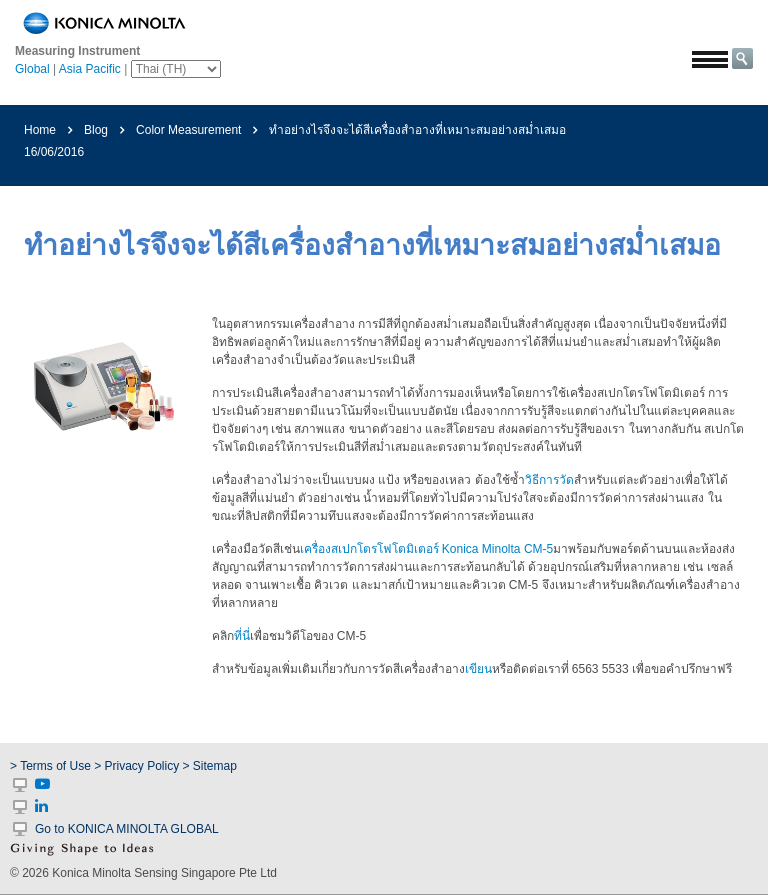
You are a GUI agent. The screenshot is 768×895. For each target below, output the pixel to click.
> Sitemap (210, 766)
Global (32, 69)
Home (40, 130)
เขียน (478, 669)
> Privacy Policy (136, 766)
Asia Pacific (90, 69)
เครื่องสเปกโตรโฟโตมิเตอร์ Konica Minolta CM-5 (427, 549)
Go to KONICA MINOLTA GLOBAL (127, 829)
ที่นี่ (242, 636)
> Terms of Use (52, 766)
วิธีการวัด (549, 480)
